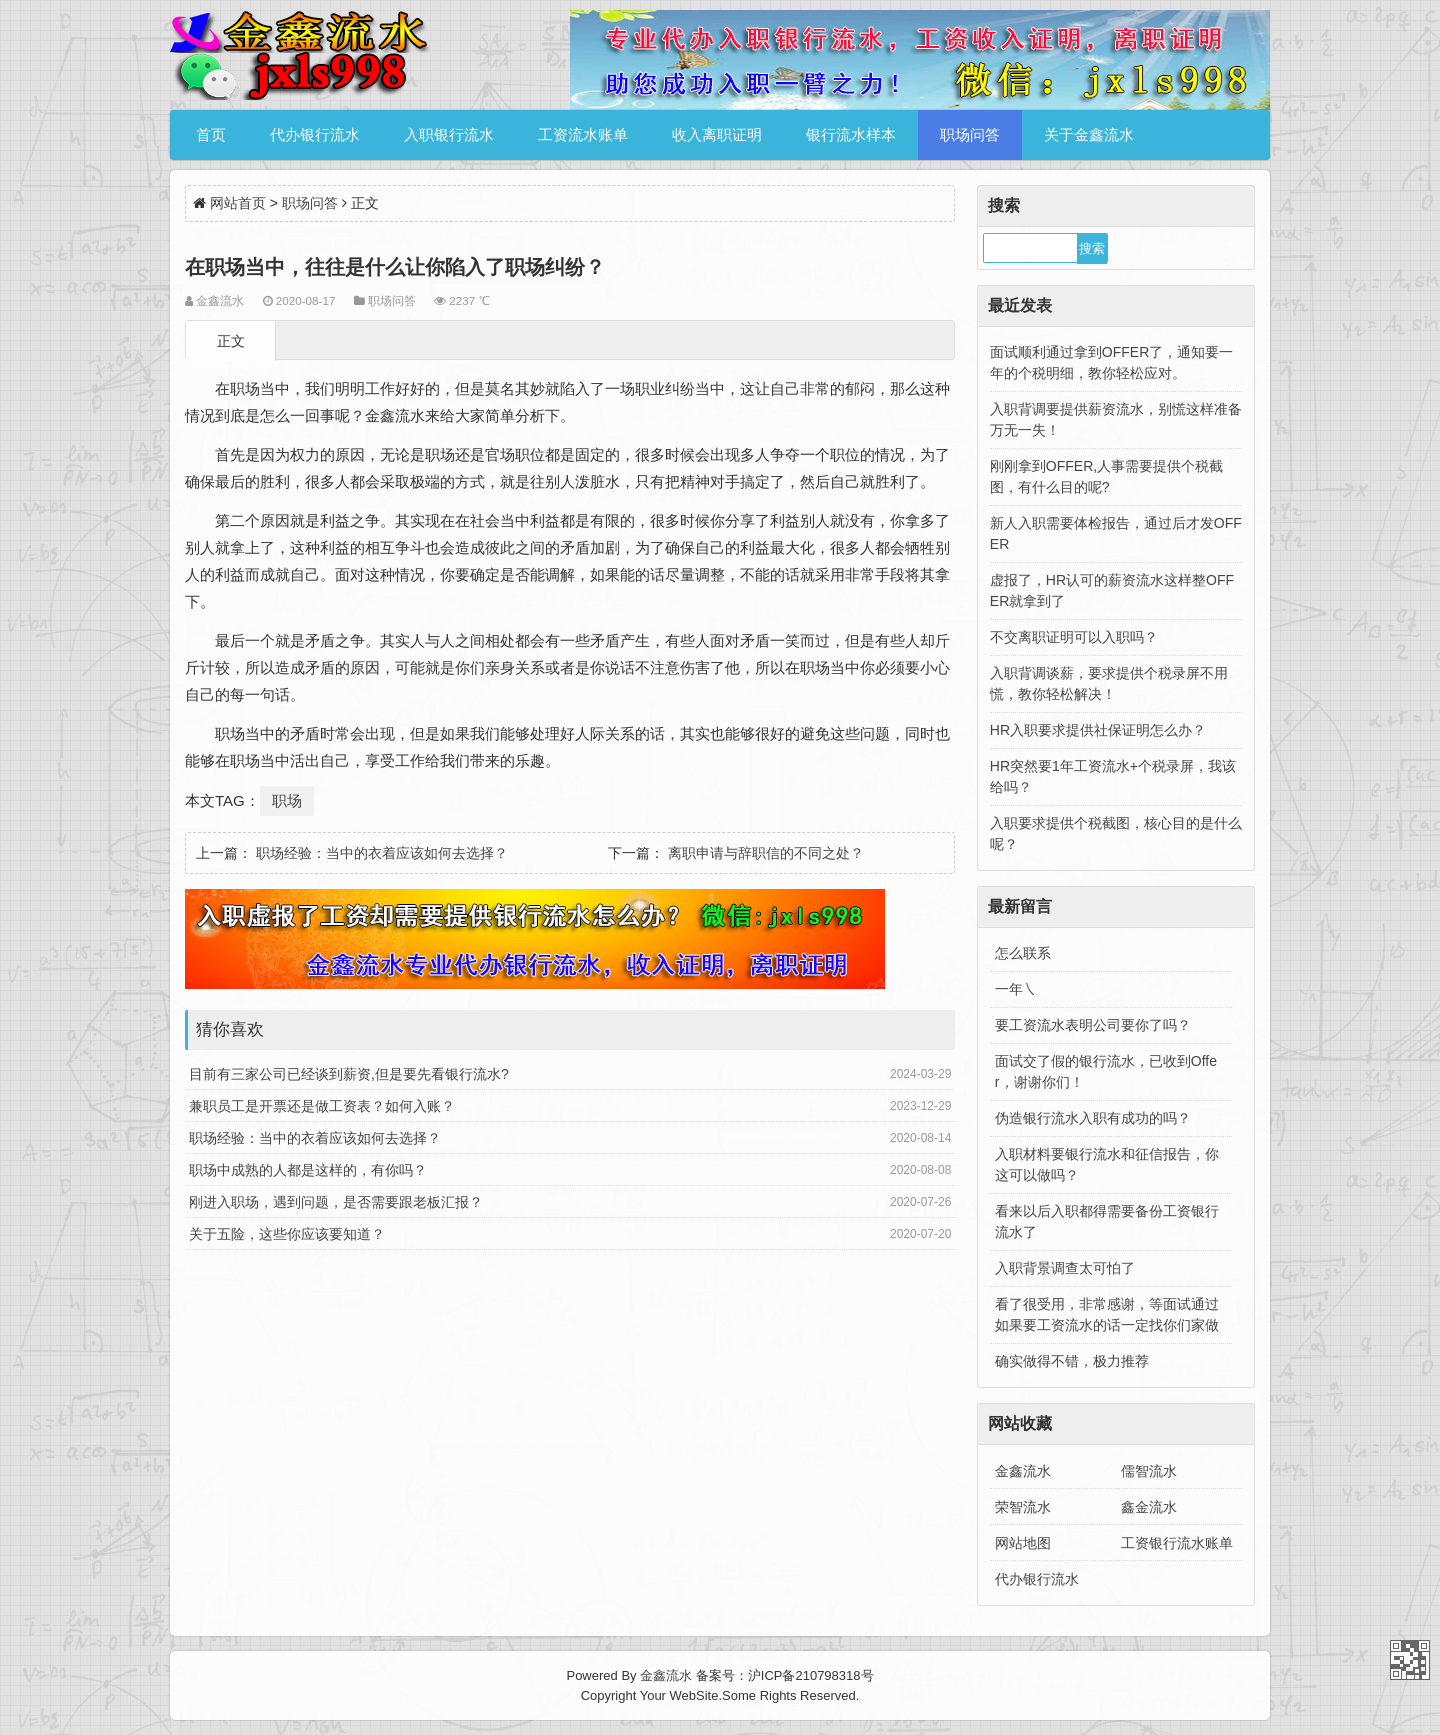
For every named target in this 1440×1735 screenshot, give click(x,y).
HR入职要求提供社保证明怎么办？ (1098, 730)
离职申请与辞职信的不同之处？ (766, 853)
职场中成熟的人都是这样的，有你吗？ (308, 1170)
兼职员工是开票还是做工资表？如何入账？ (322, 1106)
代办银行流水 (315, 134)
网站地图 (1023, 1543)
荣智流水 (1023, 1507)
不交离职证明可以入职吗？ (1074, 637)
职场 (287, 800)
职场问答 (970, 134)
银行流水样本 (851, 134)
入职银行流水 (449, 134)
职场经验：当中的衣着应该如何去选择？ (382, 853)
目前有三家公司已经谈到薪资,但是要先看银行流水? (349, 1074)
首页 (211, 134)
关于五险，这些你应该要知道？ (287, 1234)
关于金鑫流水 (1089, 134)
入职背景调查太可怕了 (1065, 1268)
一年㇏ (1016, 989)
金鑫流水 (1023, 1471)
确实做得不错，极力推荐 (1072, 1361)
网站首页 (238, 203)
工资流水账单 (583, 134)
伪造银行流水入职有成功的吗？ (1093, 1118)
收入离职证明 (717, 134)
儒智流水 (1149, 1471)
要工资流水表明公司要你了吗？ (1093, 1025)
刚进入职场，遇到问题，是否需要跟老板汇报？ (336, 1202)
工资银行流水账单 (1177, 1543)
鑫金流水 (1149, 1507)
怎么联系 (1023, 953)
